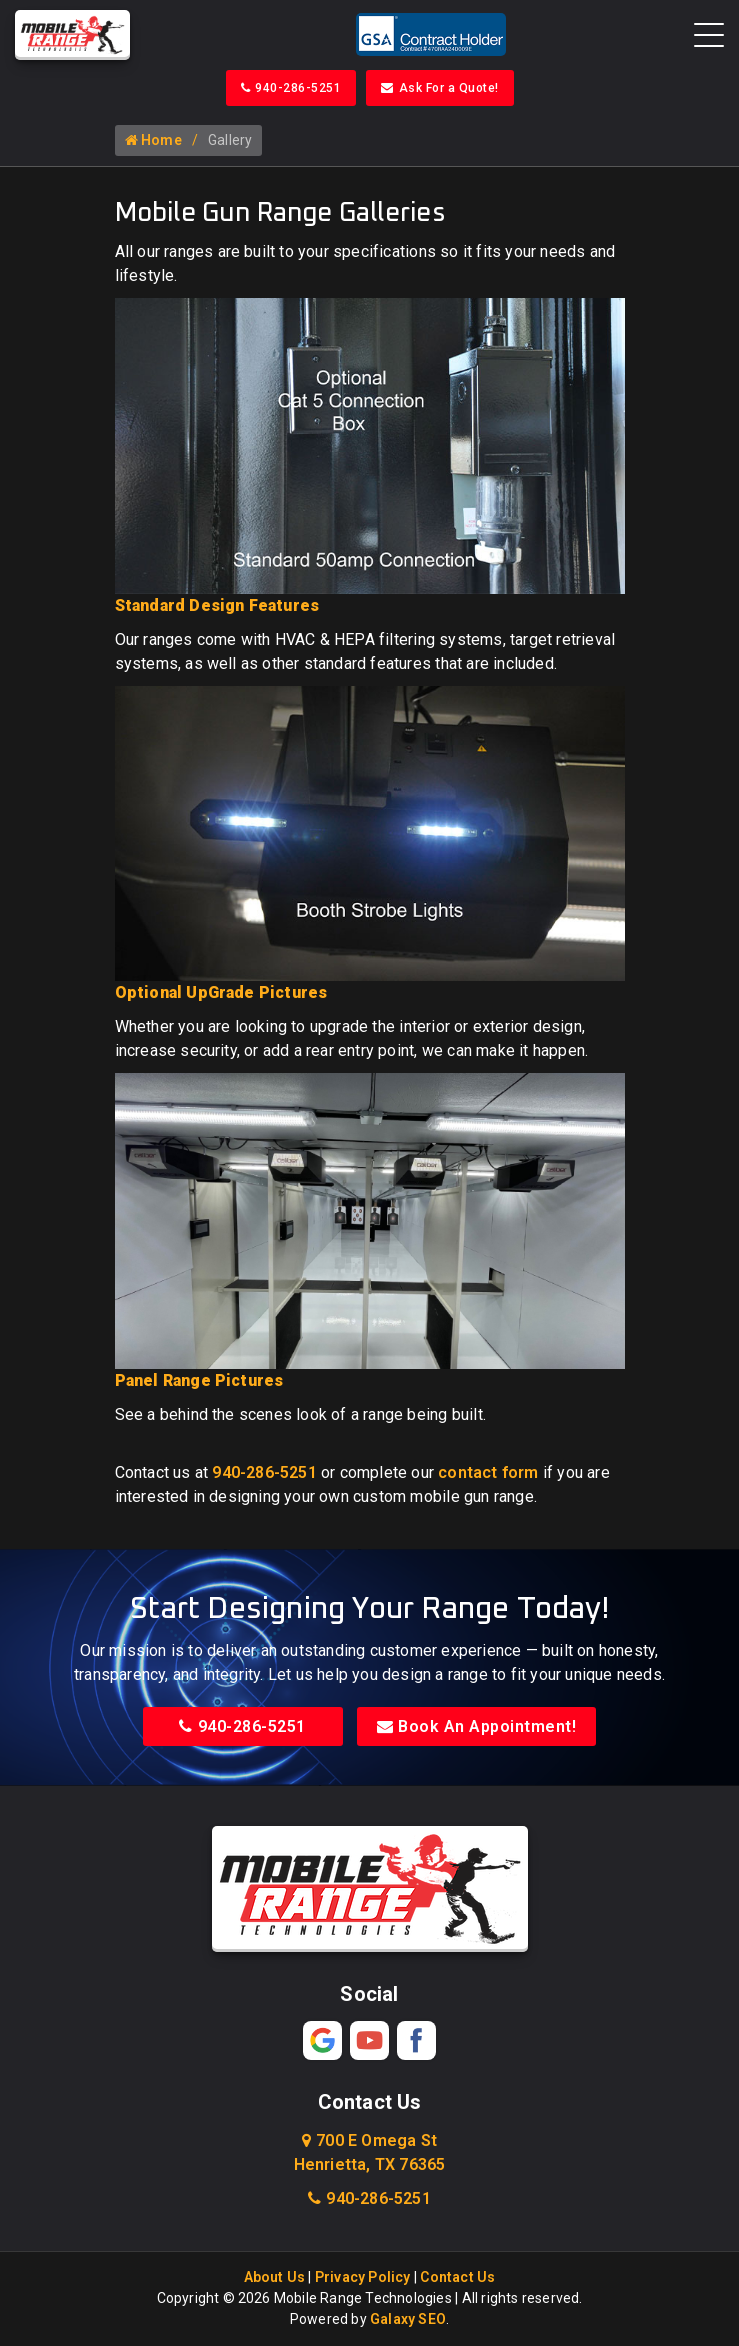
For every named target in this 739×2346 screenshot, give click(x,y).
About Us (275, 2278)
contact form (488, 1473)
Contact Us (457, 2278)
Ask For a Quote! (440, 88)
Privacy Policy (363, 2278)
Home (153, 141)
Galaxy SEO (408, 2320)
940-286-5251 (291, 88)
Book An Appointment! (477, 1727)
